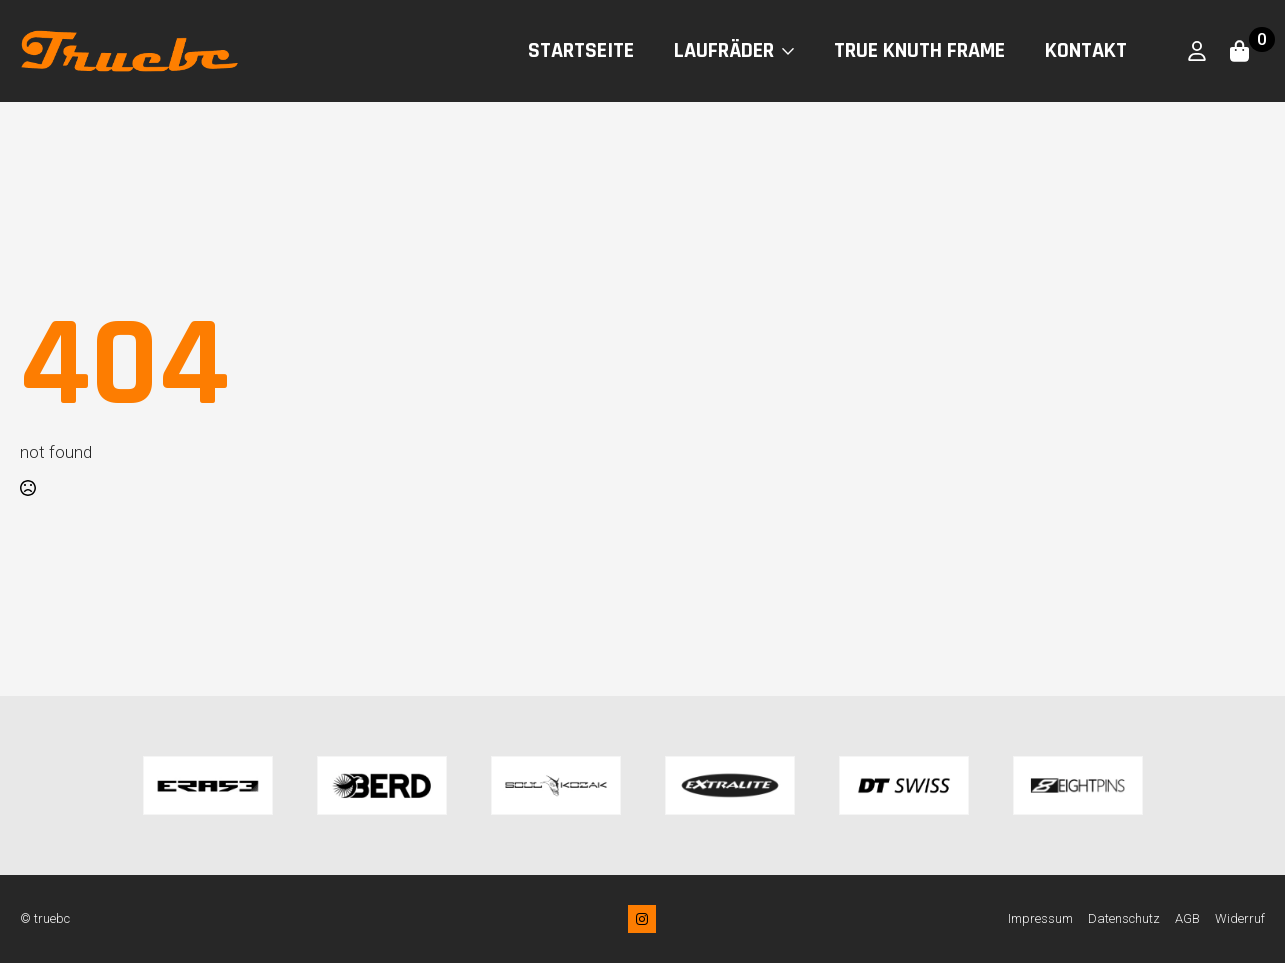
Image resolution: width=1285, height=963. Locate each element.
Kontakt (1086, 51)
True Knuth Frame (919, 51)
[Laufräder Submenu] (794, 51)
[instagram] (642, 919)
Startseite (581, 51)
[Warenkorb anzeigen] (1241, 51)
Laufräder (724, 51)
